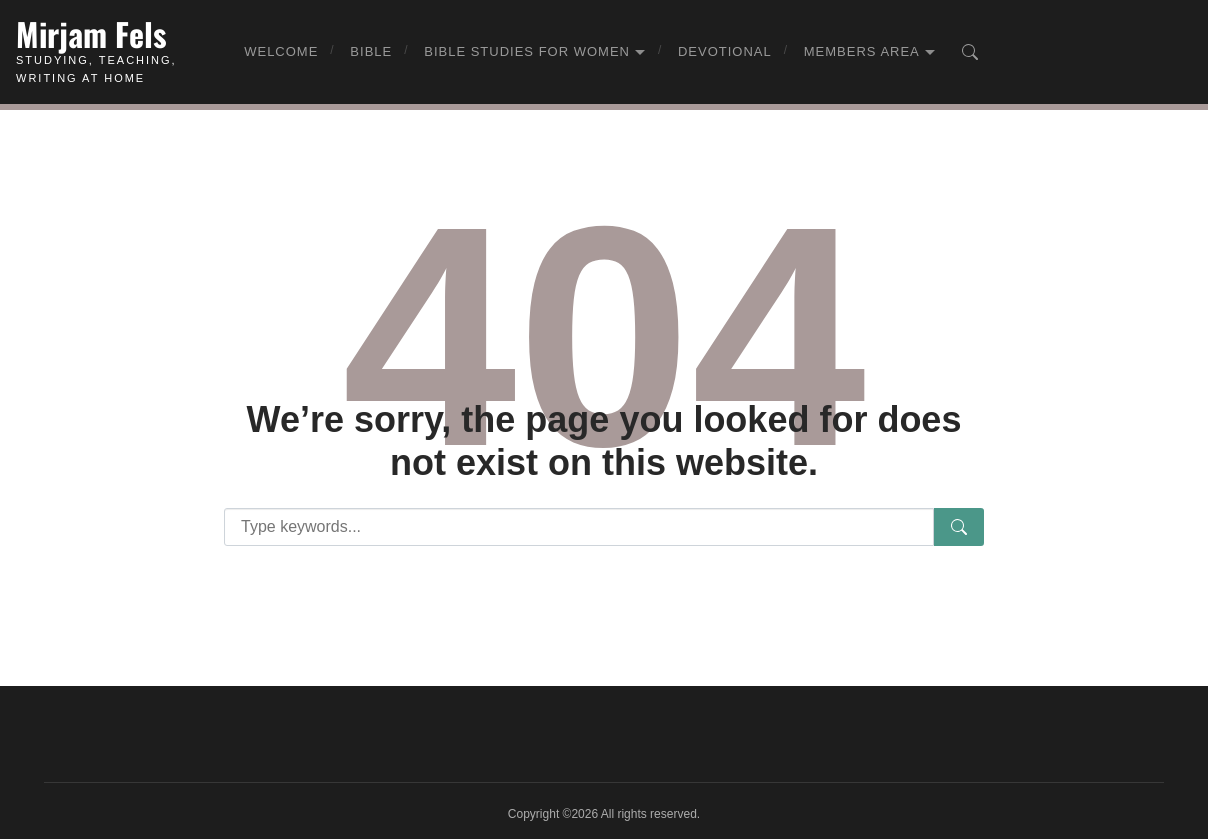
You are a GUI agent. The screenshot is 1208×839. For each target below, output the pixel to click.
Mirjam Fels (91, 33)
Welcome (281, 51)
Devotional (725, 51)
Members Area (862, 51)
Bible (371, 51)
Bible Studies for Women (527, 51)
